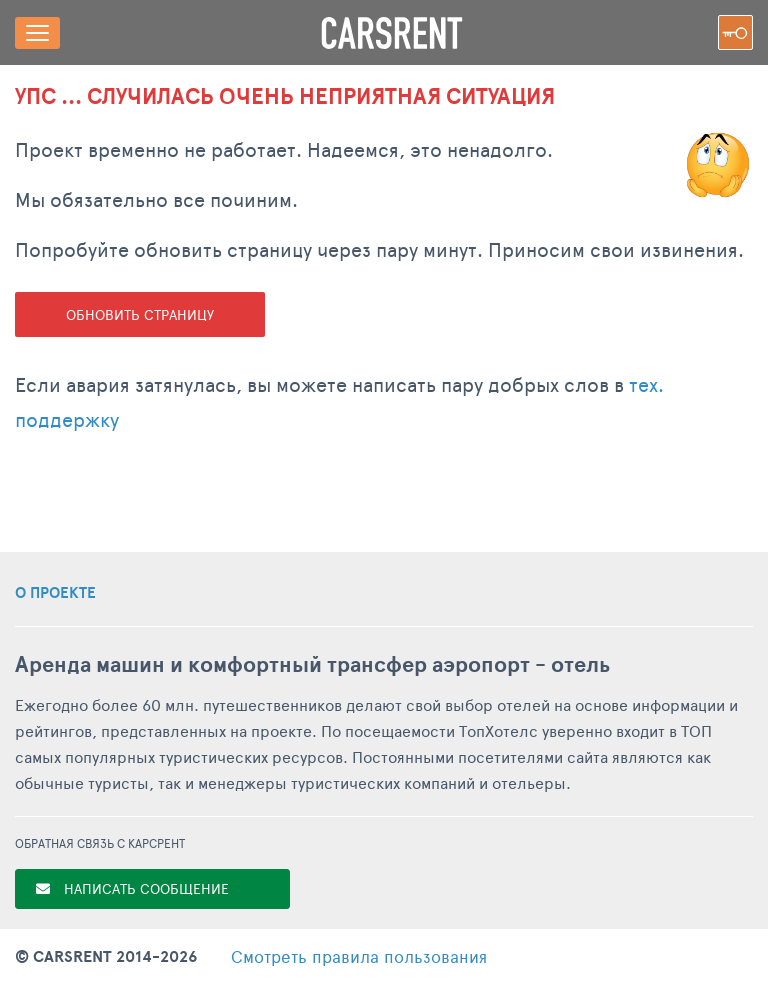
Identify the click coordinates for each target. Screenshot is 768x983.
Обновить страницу (140, 314)
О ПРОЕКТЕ (55, 593)
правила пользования (359, 956)
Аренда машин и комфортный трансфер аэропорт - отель (312, 664)
